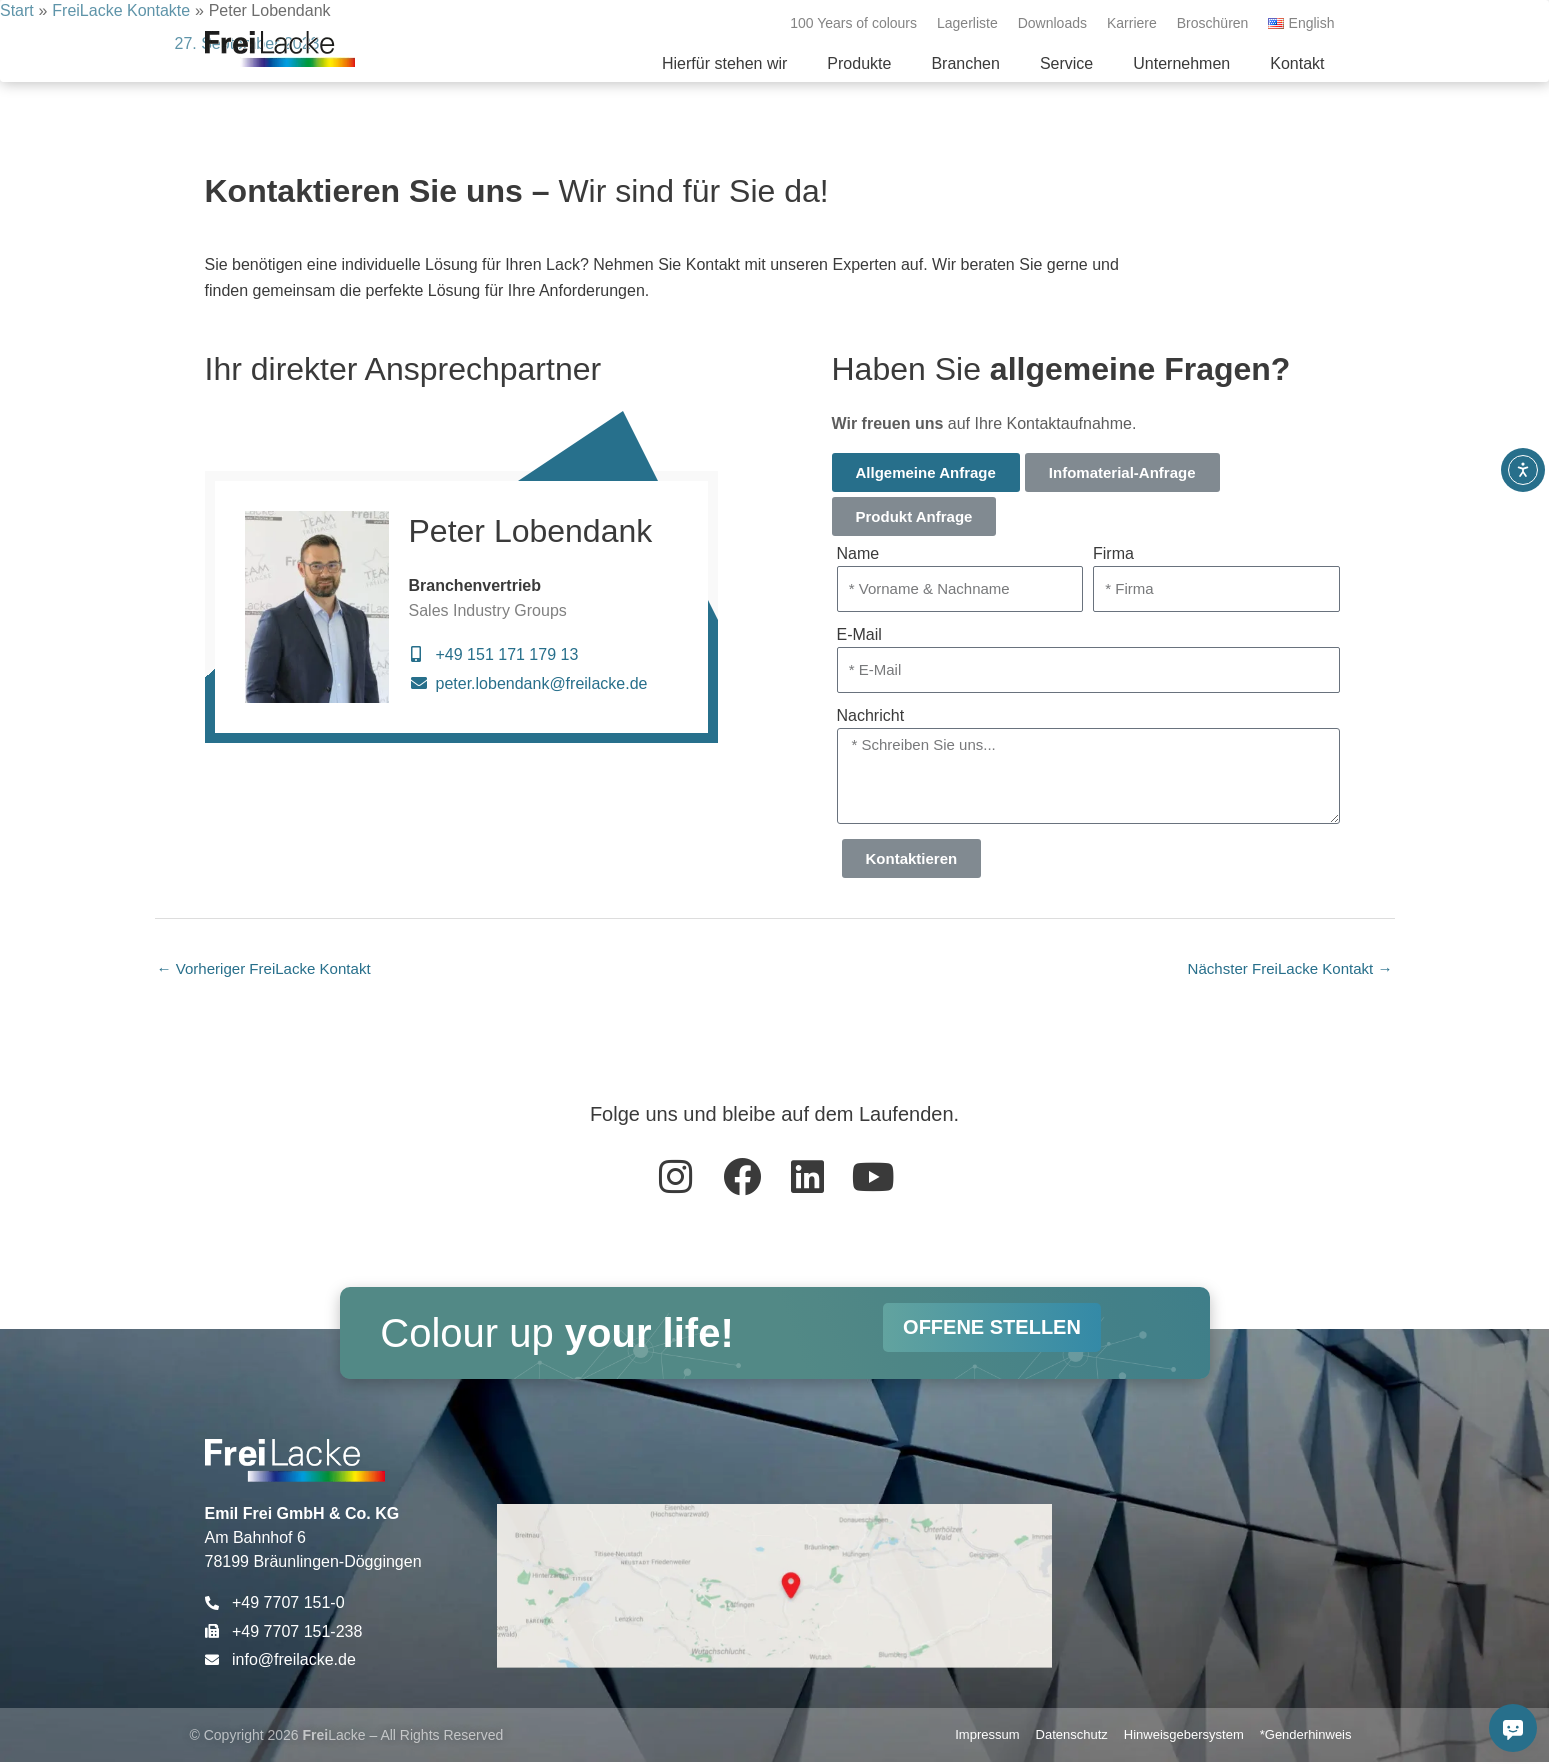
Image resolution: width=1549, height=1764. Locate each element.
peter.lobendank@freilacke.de (542, 683)
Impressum (987, 1736)
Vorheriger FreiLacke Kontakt (271, 969)
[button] (859, 64)
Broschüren (1213, 23)
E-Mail (859, 634)
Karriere (1132, 23)
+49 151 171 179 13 (507, 654)
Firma (1113, 553)
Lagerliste (967, 23)
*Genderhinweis (1306, 1736)
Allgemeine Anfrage (926, 472)
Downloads (1052, 23)
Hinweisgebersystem (1184, 1736)
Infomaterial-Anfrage (1122, 472)
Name (858, 553)
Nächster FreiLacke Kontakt (1284, 969)
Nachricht (871, 715)
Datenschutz (1072, 1736)
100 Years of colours (853, 23)
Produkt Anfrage (914, 516)
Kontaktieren (912, 858)
